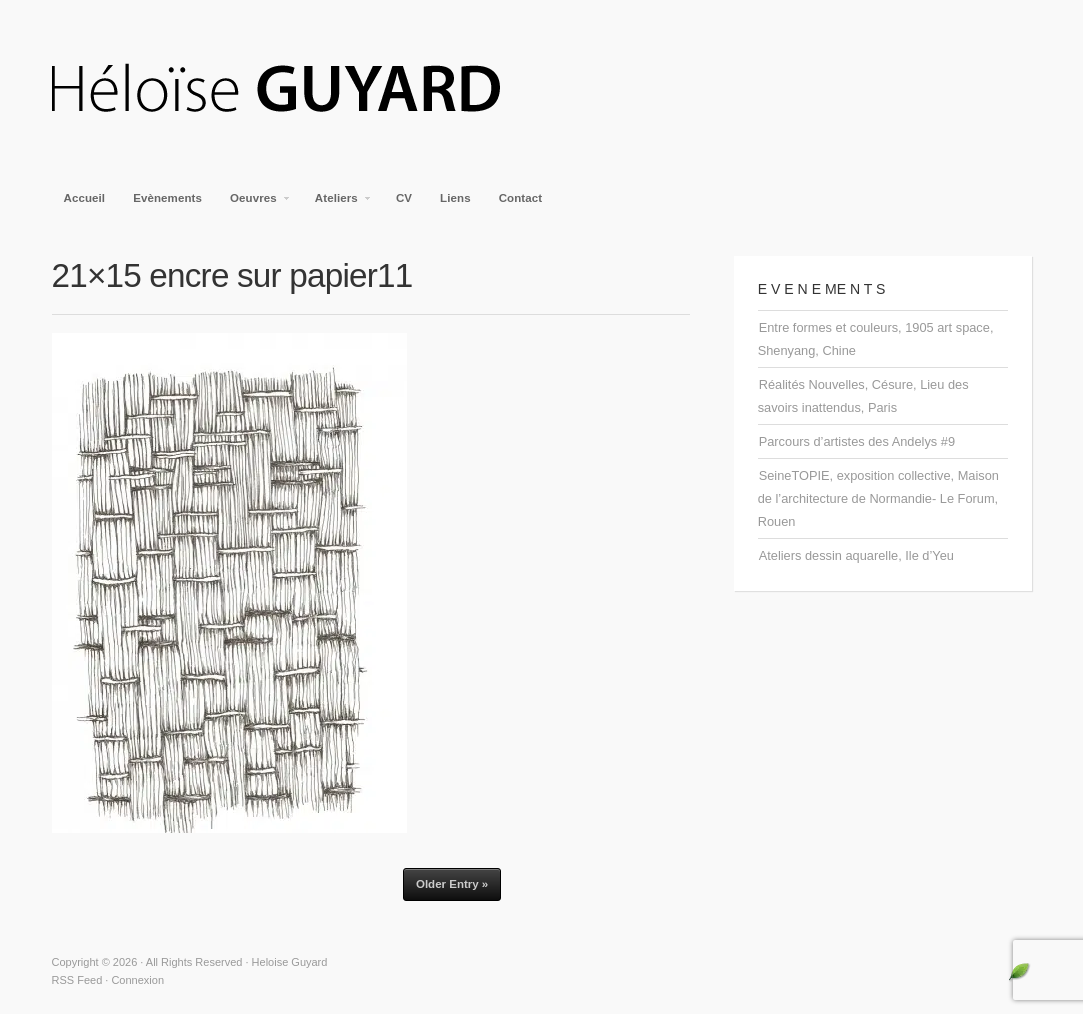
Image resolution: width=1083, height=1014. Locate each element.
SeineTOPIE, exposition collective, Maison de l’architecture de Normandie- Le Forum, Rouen (878, 498)
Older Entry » (452, 884)
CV (404, 198)
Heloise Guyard (292, 90)
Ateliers (337, 204)
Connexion (137, 980)
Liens (455, 198)
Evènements (167, 198)
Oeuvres (254, 204)
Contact (521, 198)
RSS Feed (77, 980)
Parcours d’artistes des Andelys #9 (857, 441)
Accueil (85, 198)
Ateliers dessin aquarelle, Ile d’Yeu (856, 555)
